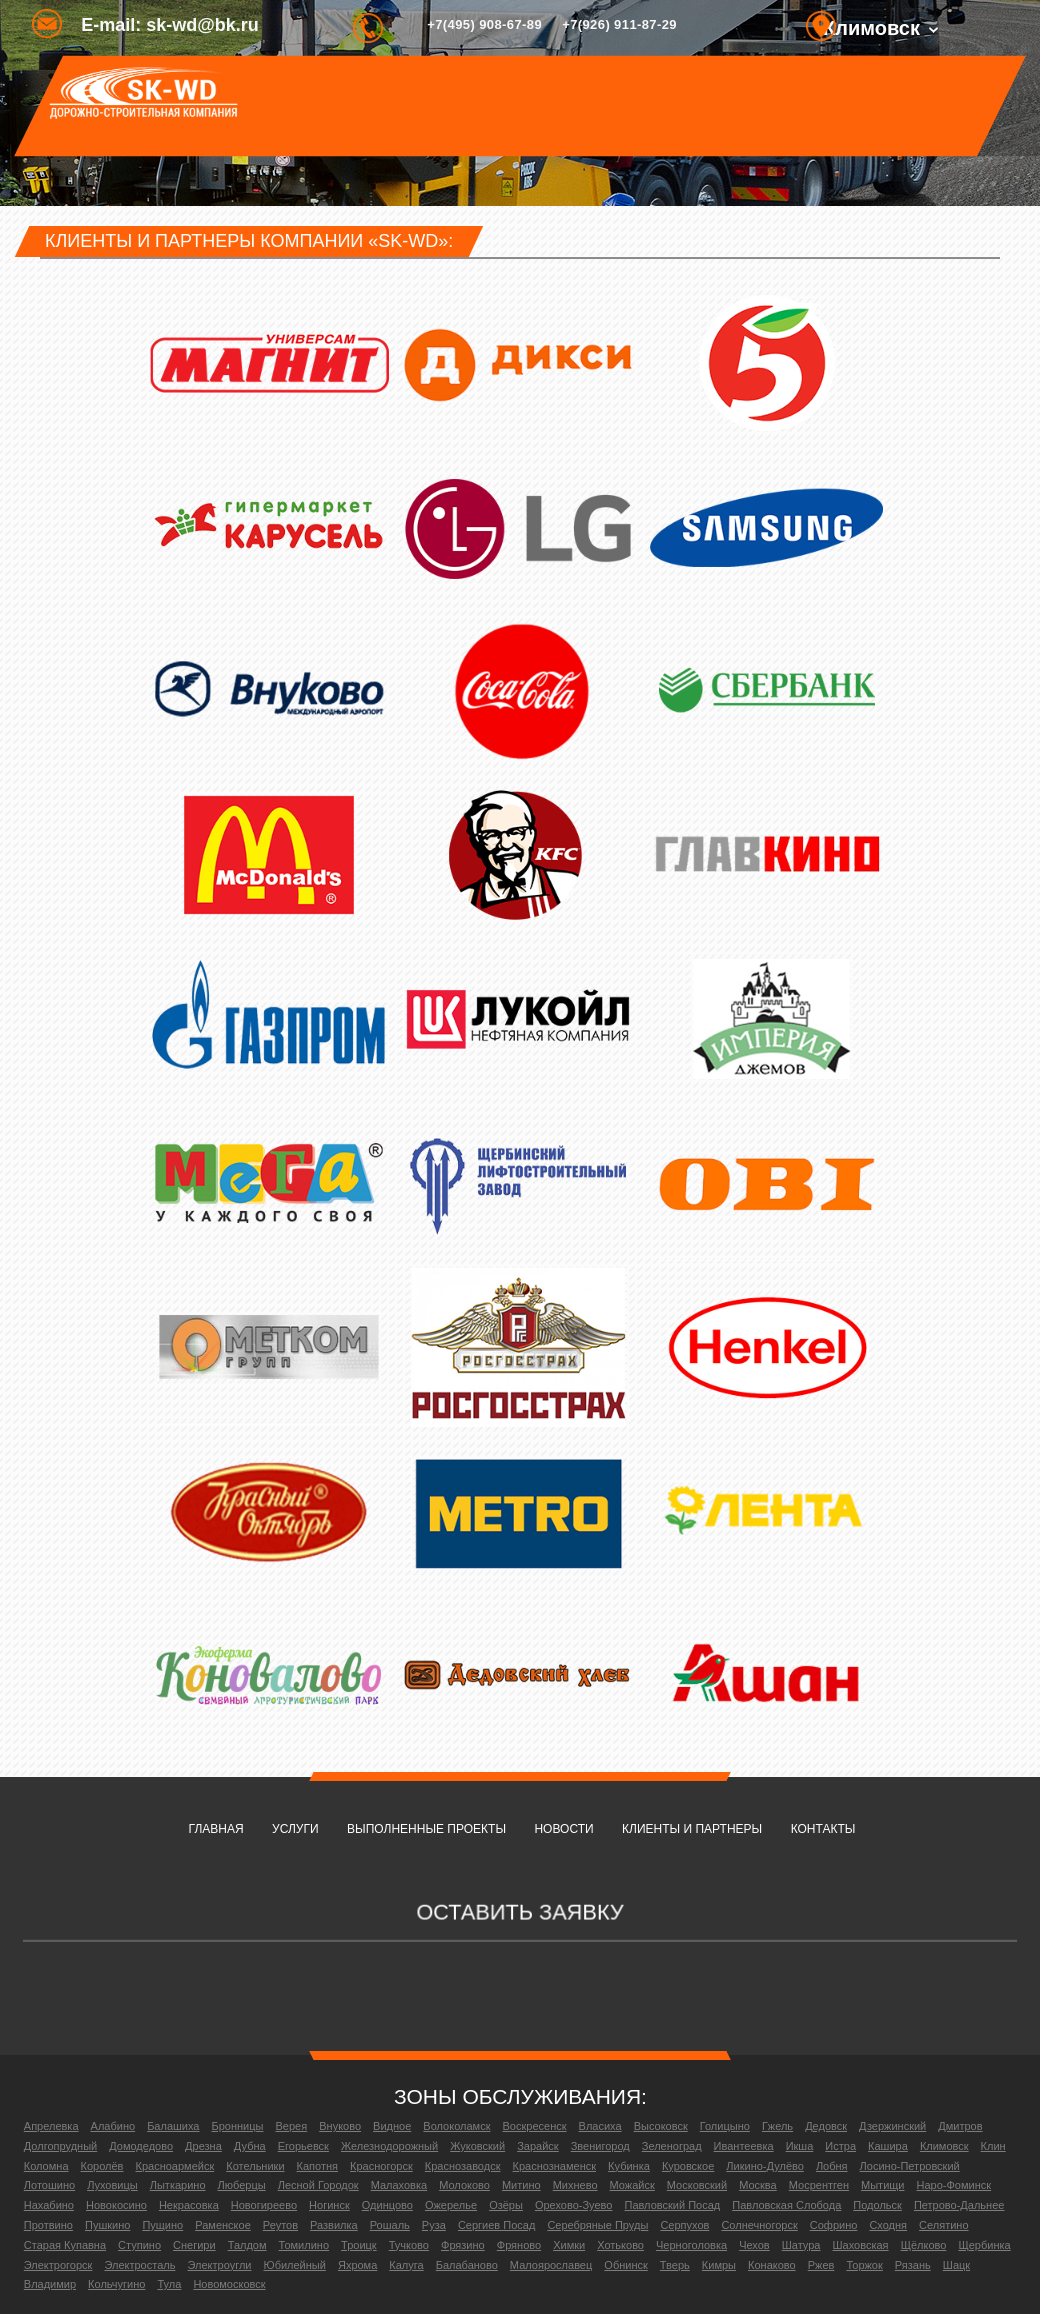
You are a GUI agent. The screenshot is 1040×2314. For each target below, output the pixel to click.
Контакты (823, 1829)
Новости (563, 1829)
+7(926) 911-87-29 (619, 24)
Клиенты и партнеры (692, 1829)
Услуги (295, 1829)
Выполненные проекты (426, 1829)
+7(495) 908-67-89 (484, 24)
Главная (216, 1829)
